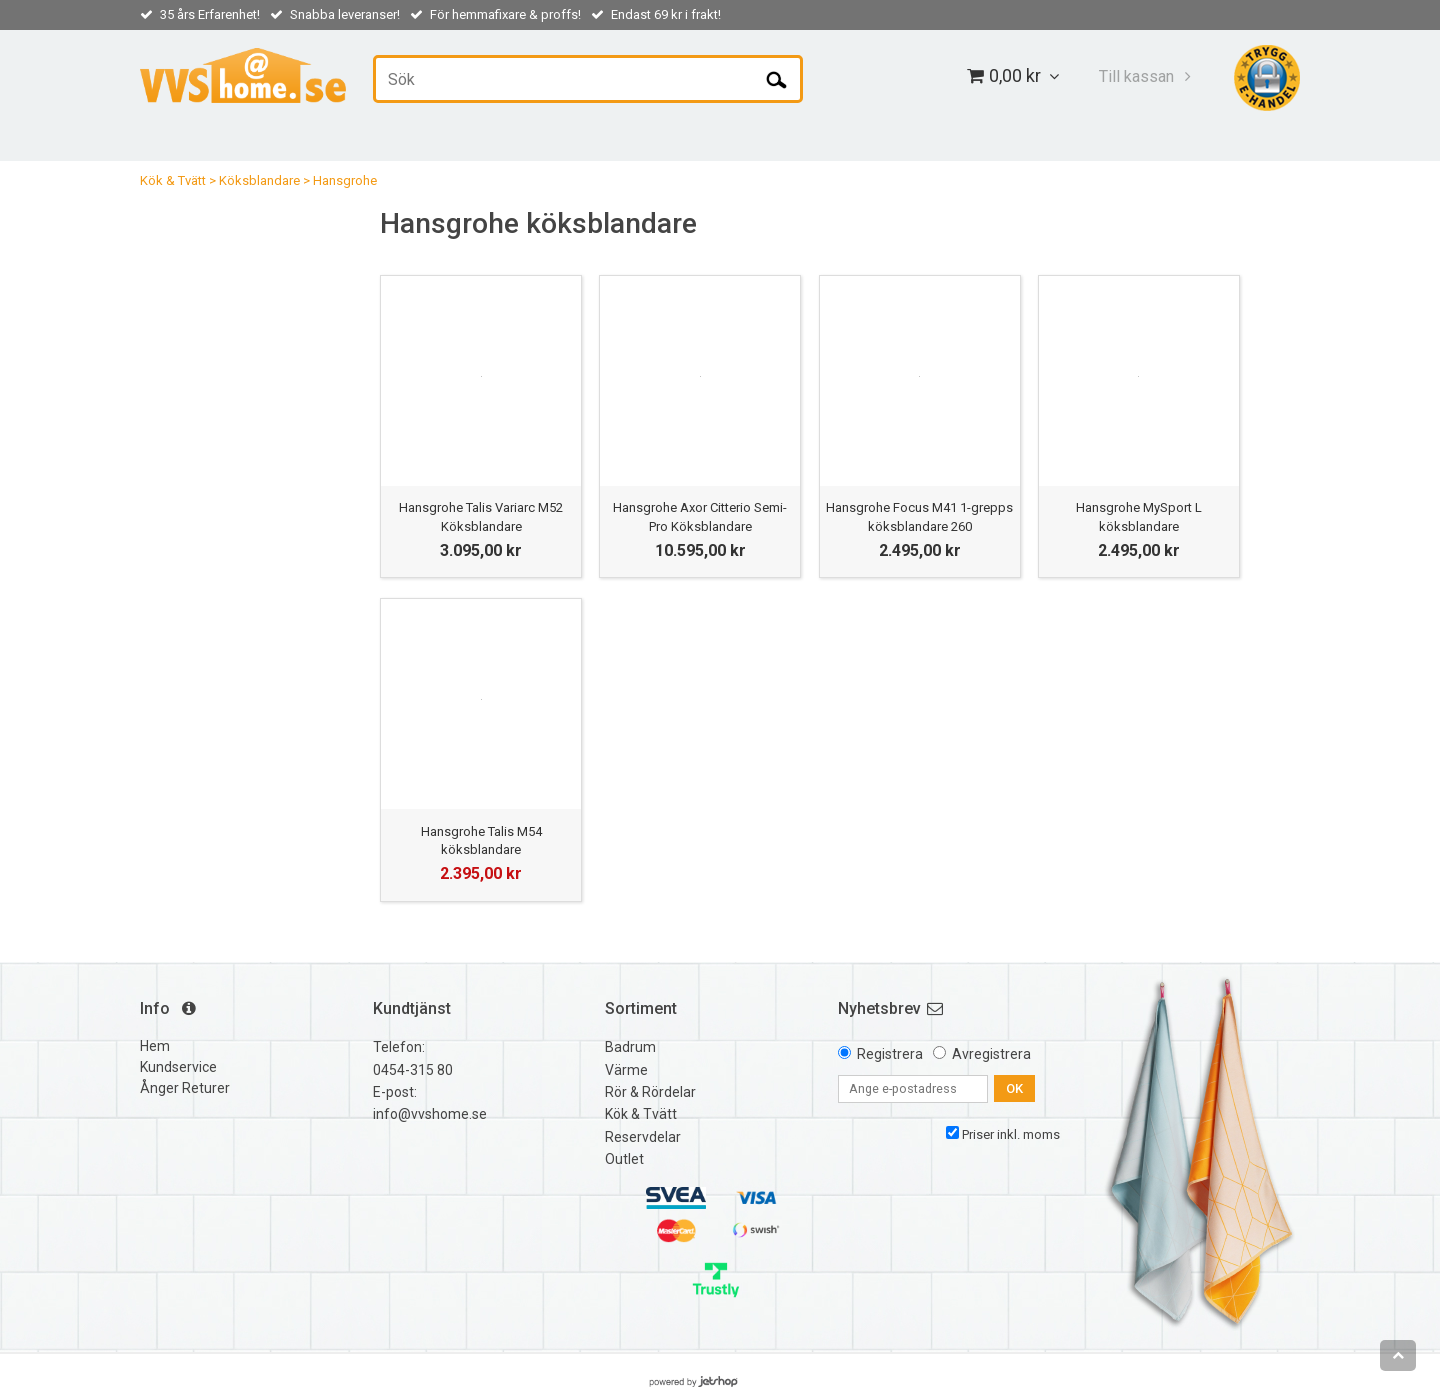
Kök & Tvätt (173, 180)
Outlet (624, 1159)
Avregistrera (991, 1054)
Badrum (630, 1047)
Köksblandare (259, 180)
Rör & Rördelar (650, 1092)
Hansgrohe (345, 180)
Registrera (890, 1054)
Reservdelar (643, 1137)
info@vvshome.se (430, 1114)
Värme (626, 1070)
